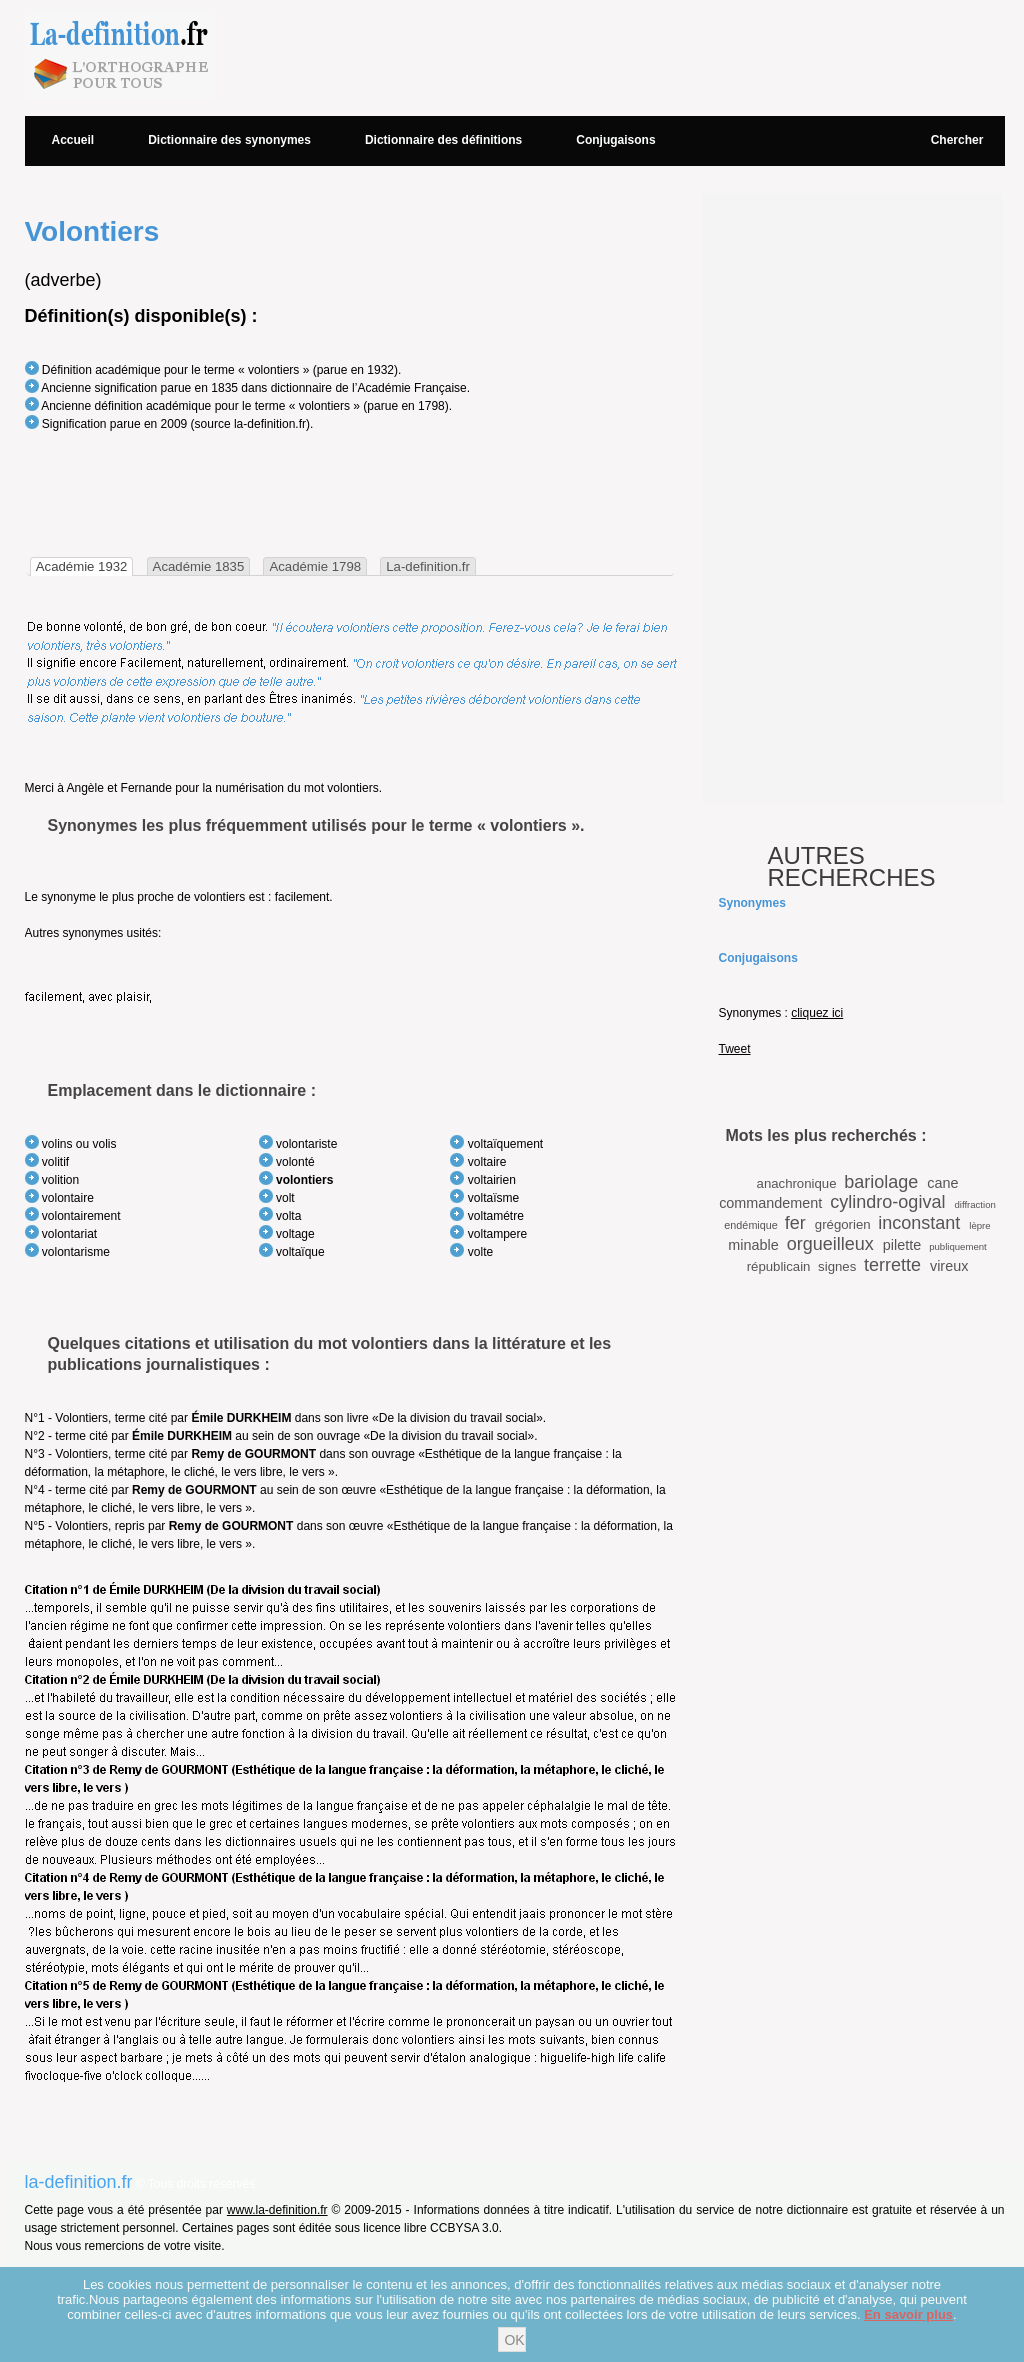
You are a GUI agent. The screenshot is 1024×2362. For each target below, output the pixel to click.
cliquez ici (817, 1013)
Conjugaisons (615, 140)
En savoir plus (908, 2314)
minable (753, 1245)
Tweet (735, 1049)
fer (795, 1223)
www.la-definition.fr (277, 2210)
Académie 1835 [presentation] (199, 566)
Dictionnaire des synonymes (229, 140)
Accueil (73, 140)
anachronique (797, 1183)
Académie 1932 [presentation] (82, 566)
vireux (949, 1266)
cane (942, 1183)
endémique (750, 1225)
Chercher (957, 140)
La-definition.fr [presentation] (428, 566)
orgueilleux (830, 1244)
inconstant (919, 1223)
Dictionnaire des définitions (443, 140)
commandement (770, 1203)
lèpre (979, 1225)
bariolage (881, 1182)
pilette (902, 1245)
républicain (779, 1266)
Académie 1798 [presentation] (315, 566)
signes (837, 1266)
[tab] (82, 566)
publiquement (958, 1246)
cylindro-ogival (887, 1202)
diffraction (974, 1204)
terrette (892, 1265)
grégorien (843, 1224)
